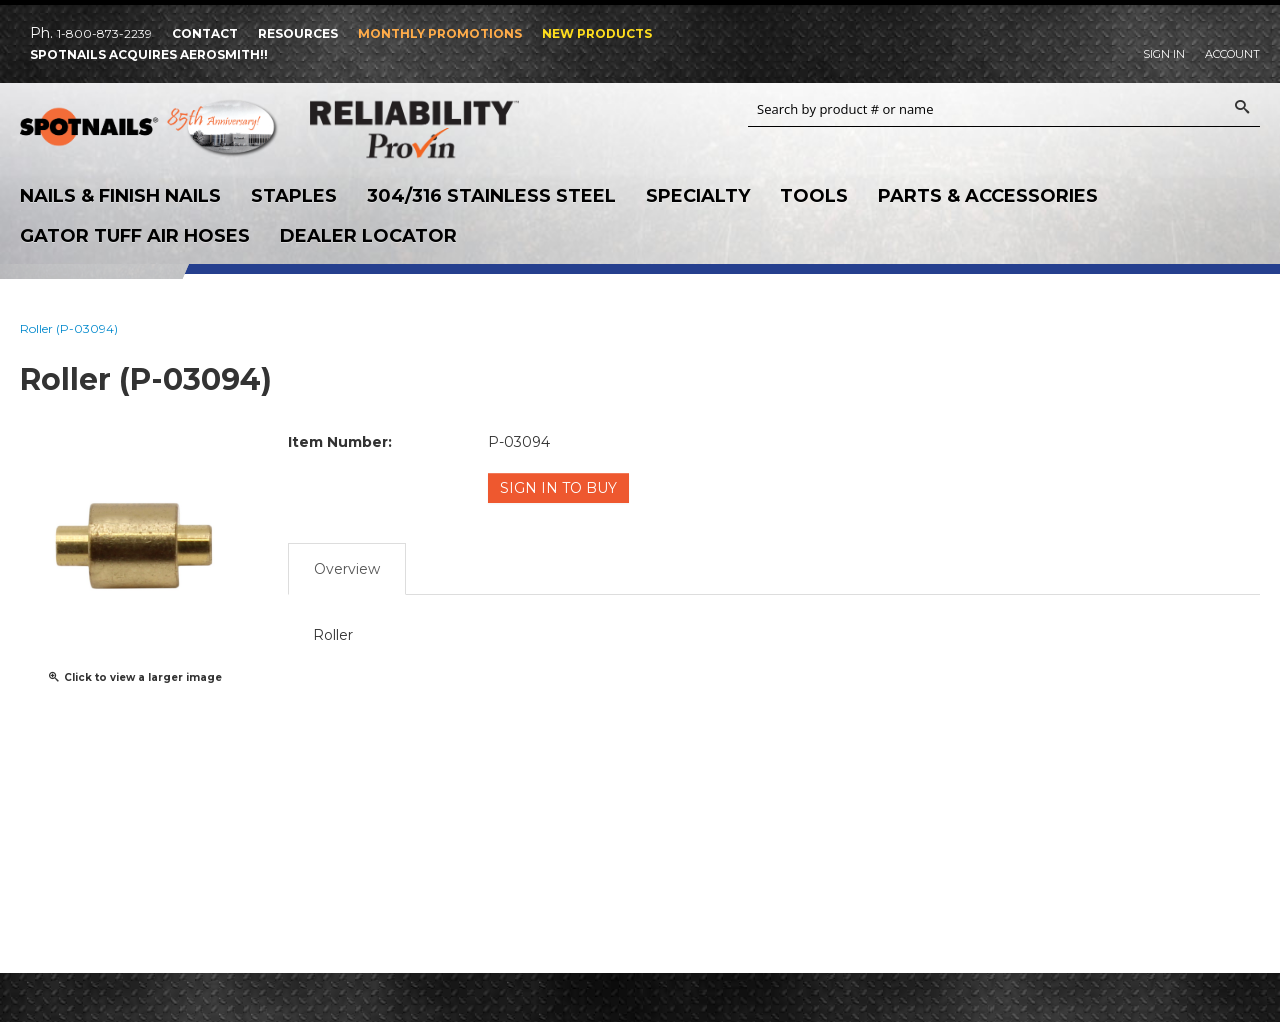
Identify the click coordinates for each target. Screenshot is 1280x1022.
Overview (347, 569)
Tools (814, 196)
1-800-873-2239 (104, 33)
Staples (294, 196)
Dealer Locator (368, 236)
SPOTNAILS (150, 130)
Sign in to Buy (558, 488)
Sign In (1164, 54)
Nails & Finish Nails (120, 196)
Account (1232, 54)
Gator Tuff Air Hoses (135, 236)
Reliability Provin (440, 129)
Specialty (698, 196)
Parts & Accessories (988, 196)
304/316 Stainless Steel (491, 196)
